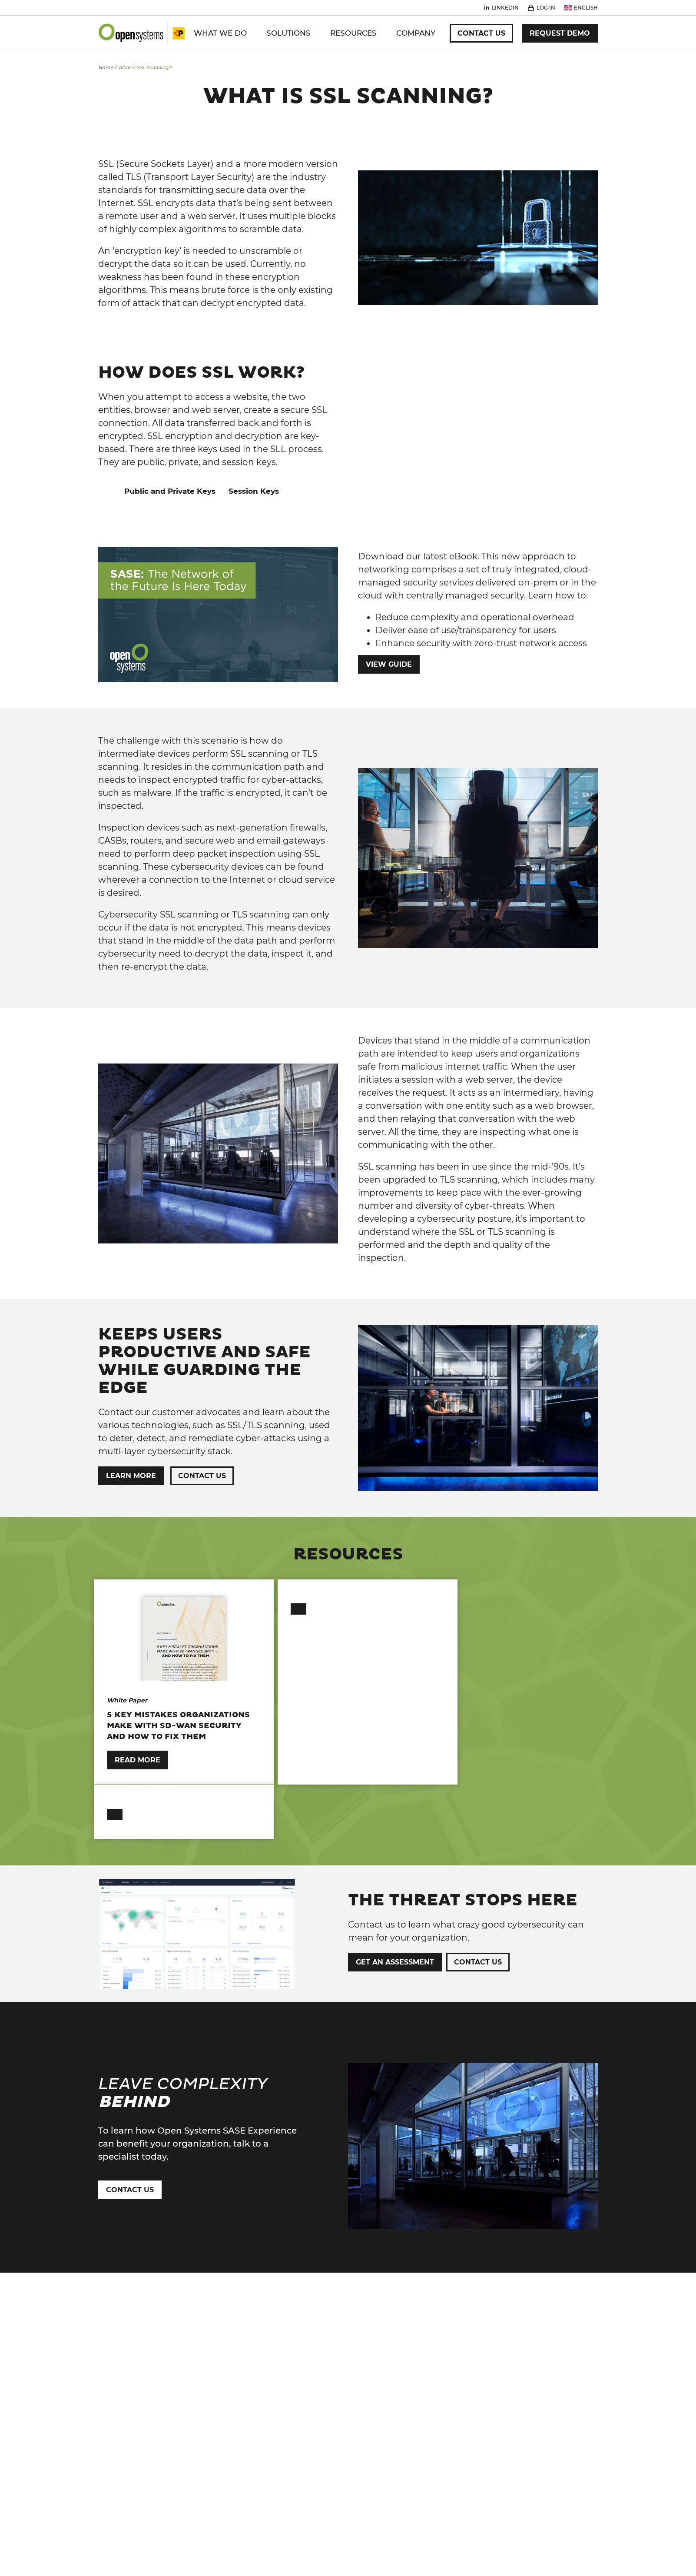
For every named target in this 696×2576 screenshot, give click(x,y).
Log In (546, 7)
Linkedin (505, 7)
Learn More (131, 1476)
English (586, 7)
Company (415, 33)
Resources (353, 33)
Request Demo (560, 33)
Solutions (288, 33)
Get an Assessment (395, 1911)
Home (105, 67)
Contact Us (481, 33)
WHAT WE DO (220, 33)
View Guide (389, 664)
